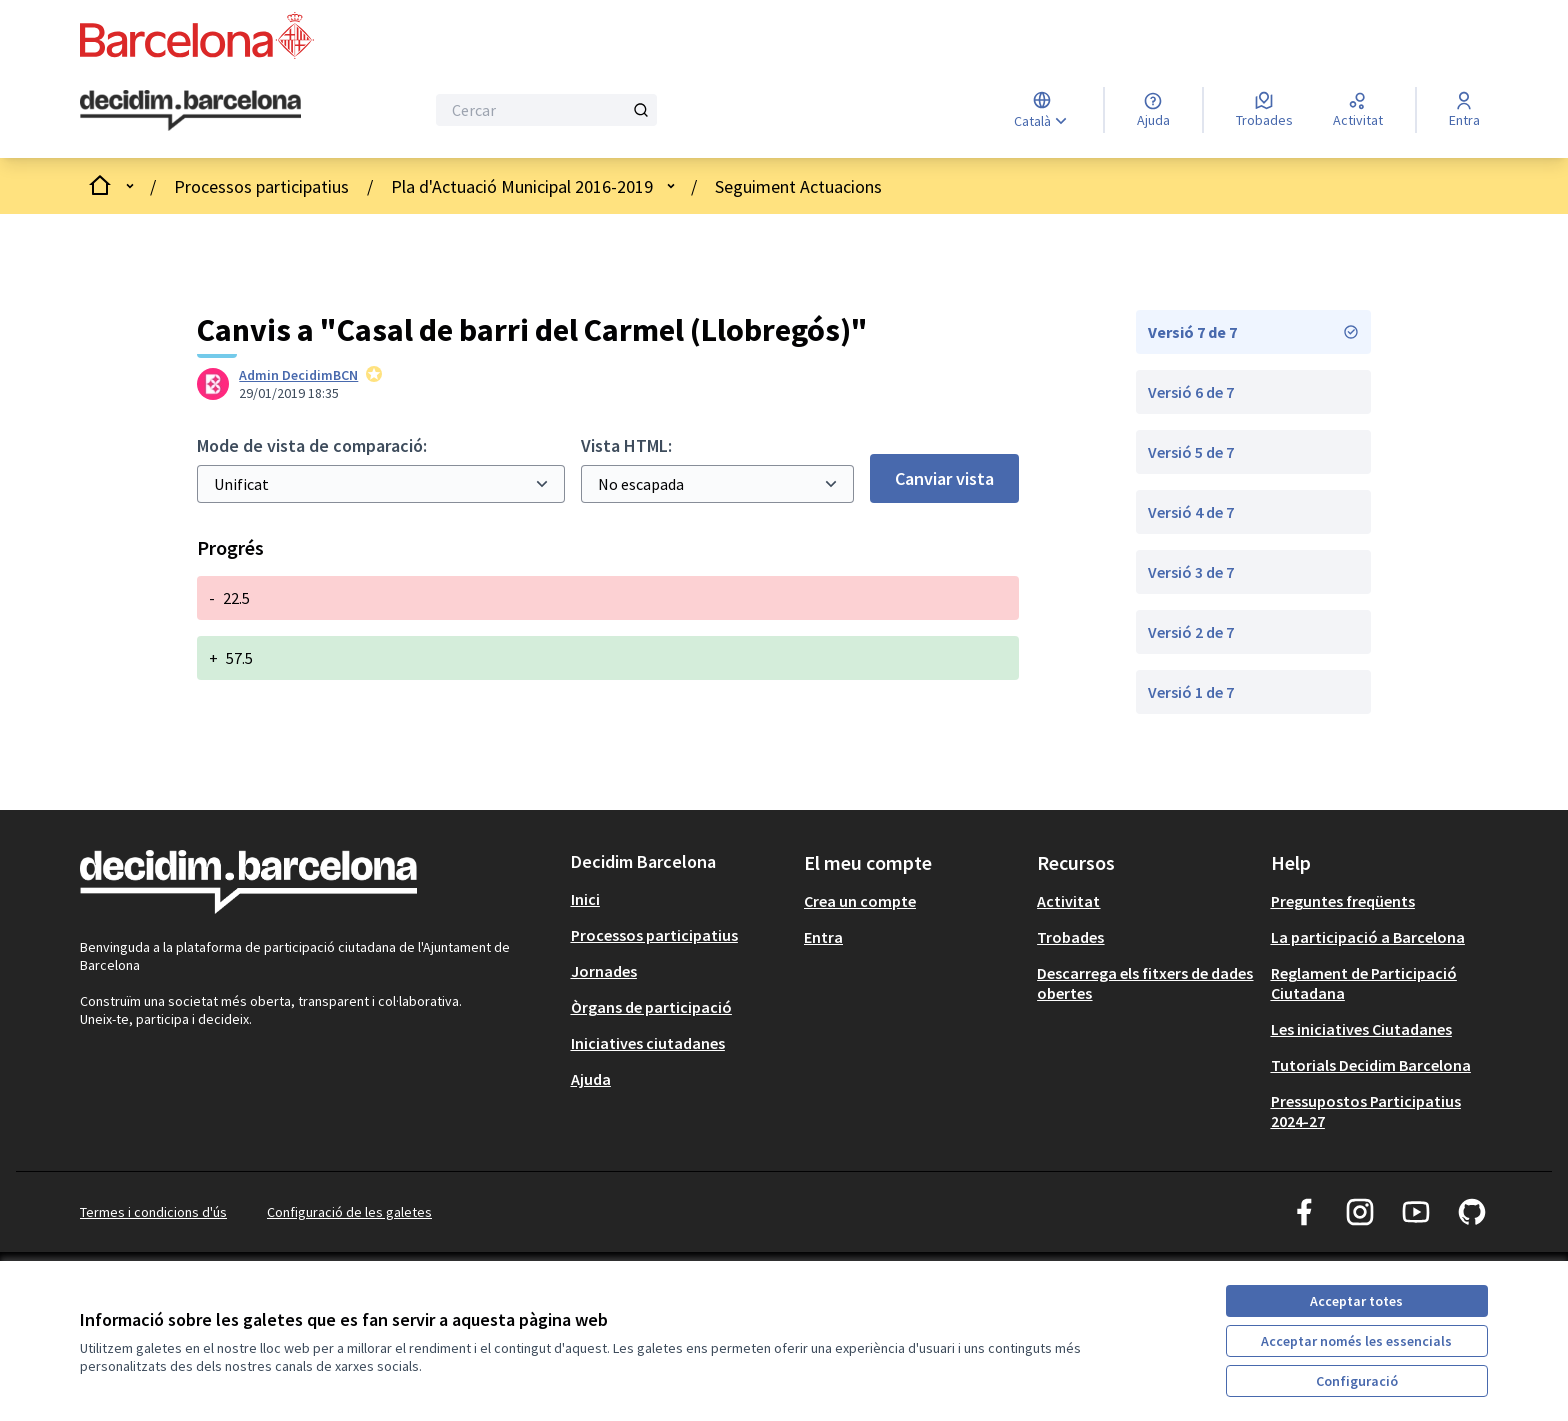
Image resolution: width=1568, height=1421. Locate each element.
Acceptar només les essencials (1356, 1341)
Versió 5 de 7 (1191, 452)
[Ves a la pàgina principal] (190, 111)
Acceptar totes (1356, 1301)
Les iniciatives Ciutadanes (1361, 1029)
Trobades (1070, 937)
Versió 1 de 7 (1191, 692)
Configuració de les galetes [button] (349, 1212)
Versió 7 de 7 (1253, 332)
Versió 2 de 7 (1191, 632)
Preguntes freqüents (1343, 901)
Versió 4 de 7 (1191, 512)
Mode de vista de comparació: (312, 445)
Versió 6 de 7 (1191, 392)
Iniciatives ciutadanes (648, 1043)
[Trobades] (1264, 110)
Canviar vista (944, 478)
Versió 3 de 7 (1191, 572)
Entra (823, 937)
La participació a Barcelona (1368, 937)
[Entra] (1464, 110)
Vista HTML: (626, 445)
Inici (585, 899)
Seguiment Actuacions (798, 186)
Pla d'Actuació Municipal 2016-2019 (522, 186)
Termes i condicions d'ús (153, 1212)
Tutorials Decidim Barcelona (1371, 1065)
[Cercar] (546, 110)
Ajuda (591, 1079)
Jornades (604, 971)
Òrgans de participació (651, 1007)
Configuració (1357, 1381)
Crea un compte (860, 901)
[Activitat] (1358, 110)
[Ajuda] (1153, 110)
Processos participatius (261, 186)
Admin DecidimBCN (298, 375)
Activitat (1068, 901)
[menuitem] (679, 899)
